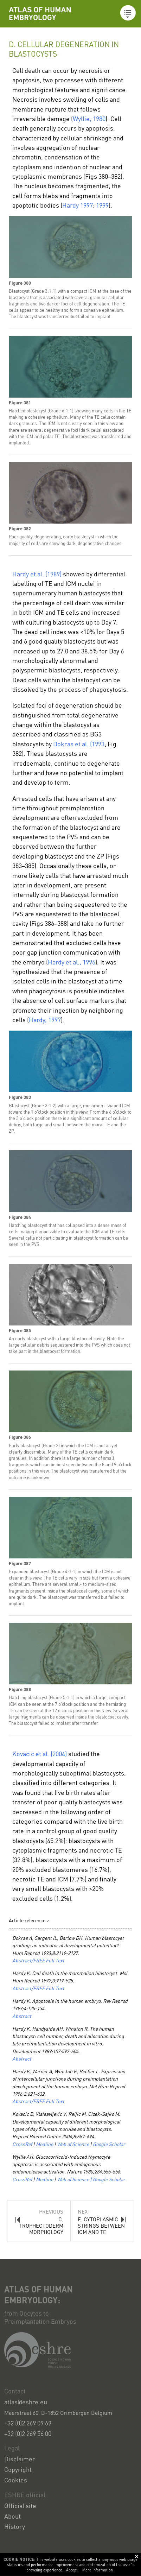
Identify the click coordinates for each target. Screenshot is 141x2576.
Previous (38, 2221)
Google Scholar (109, 2144)
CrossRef (22, 2144)
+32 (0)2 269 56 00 (27, 2433)
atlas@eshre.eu (25, 2402)
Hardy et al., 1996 (71, 962)
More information (97, 2570)
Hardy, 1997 (45, 1019)
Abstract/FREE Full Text (38, 1960)
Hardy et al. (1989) (37, 574)
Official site (20, 2505)
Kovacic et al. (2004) (39, 1753)
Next (102, 2221)
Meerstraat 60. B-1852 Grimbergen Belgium (58, 2412)
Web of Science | (74, 2179)
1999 (102, 205)
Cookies (15, 2480)
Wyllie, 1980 (89, 118)
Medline (44, 2144)
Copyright (18, 2469)
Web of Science (73, 2144)
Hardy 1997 (77, 205)
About (12, 2516)
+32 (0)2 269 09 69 (27, 2423)
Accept (72, 2570)
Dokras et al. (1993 (78, 744)
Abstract (21, 2016)
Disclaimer (19, 2459)
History (14, 2526)
